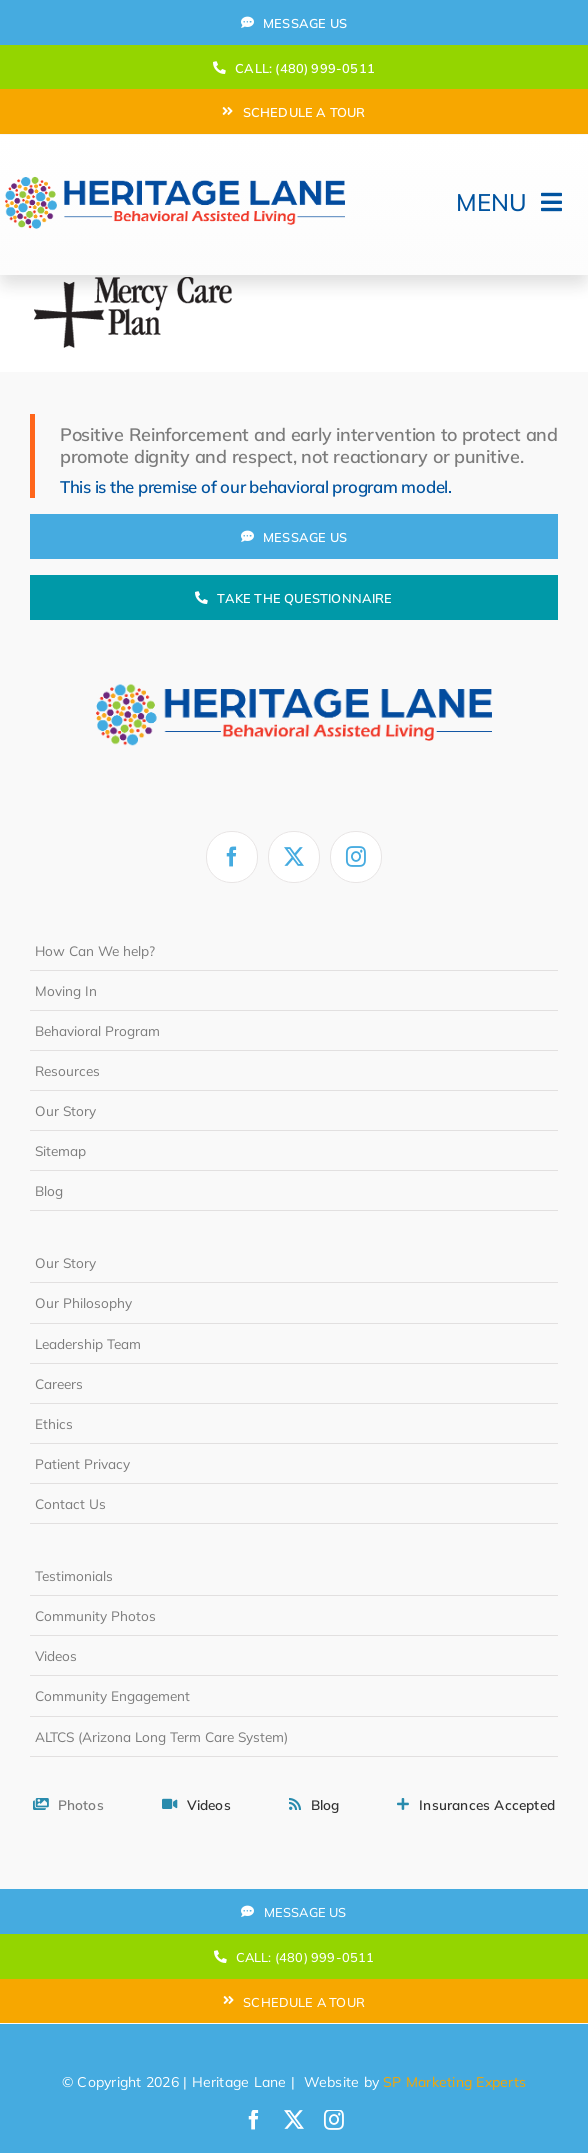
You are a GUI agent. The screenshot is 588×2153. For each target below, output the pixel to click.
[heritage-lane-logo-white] (294, 655)
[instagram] (356, 857)
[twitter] (294, 857)
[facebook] (232, 857)
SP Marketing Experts (454, 2082)
